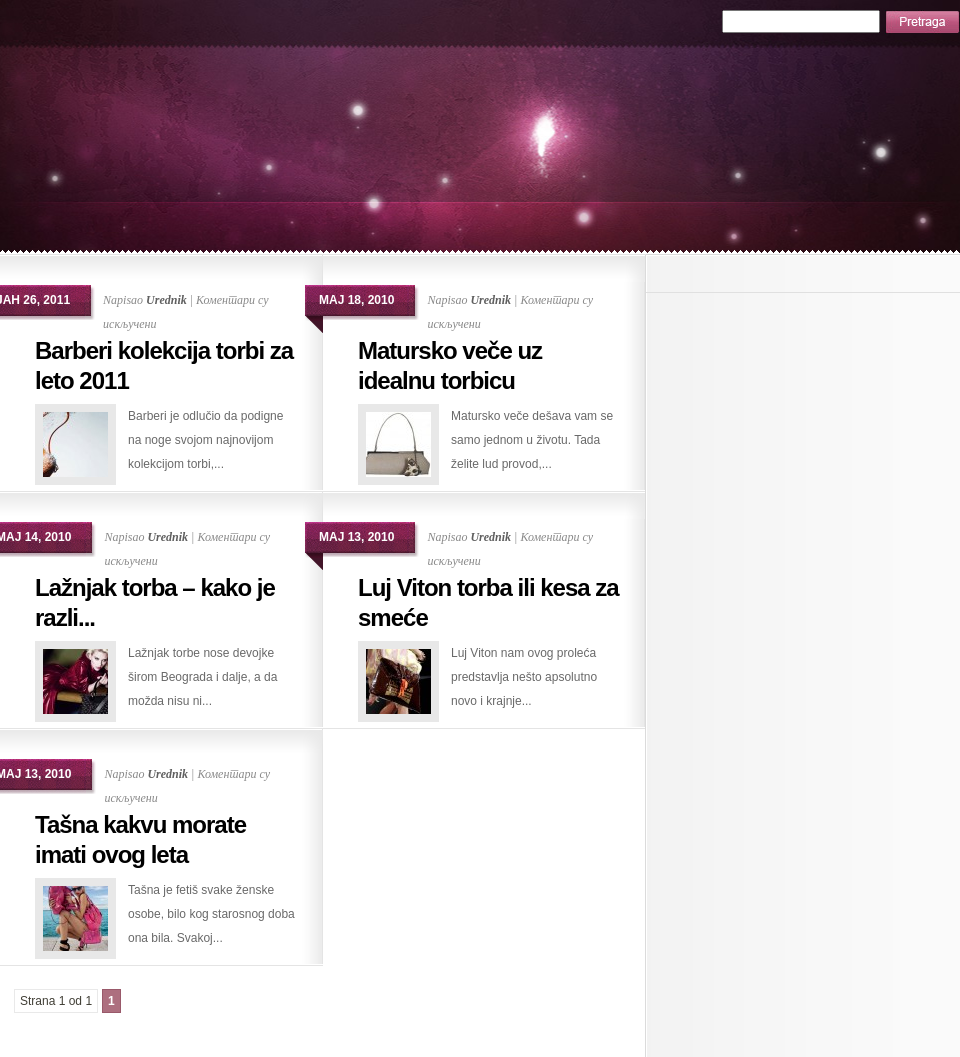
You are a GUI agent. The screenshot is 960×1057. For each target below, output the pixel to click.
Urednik (166, 300)
